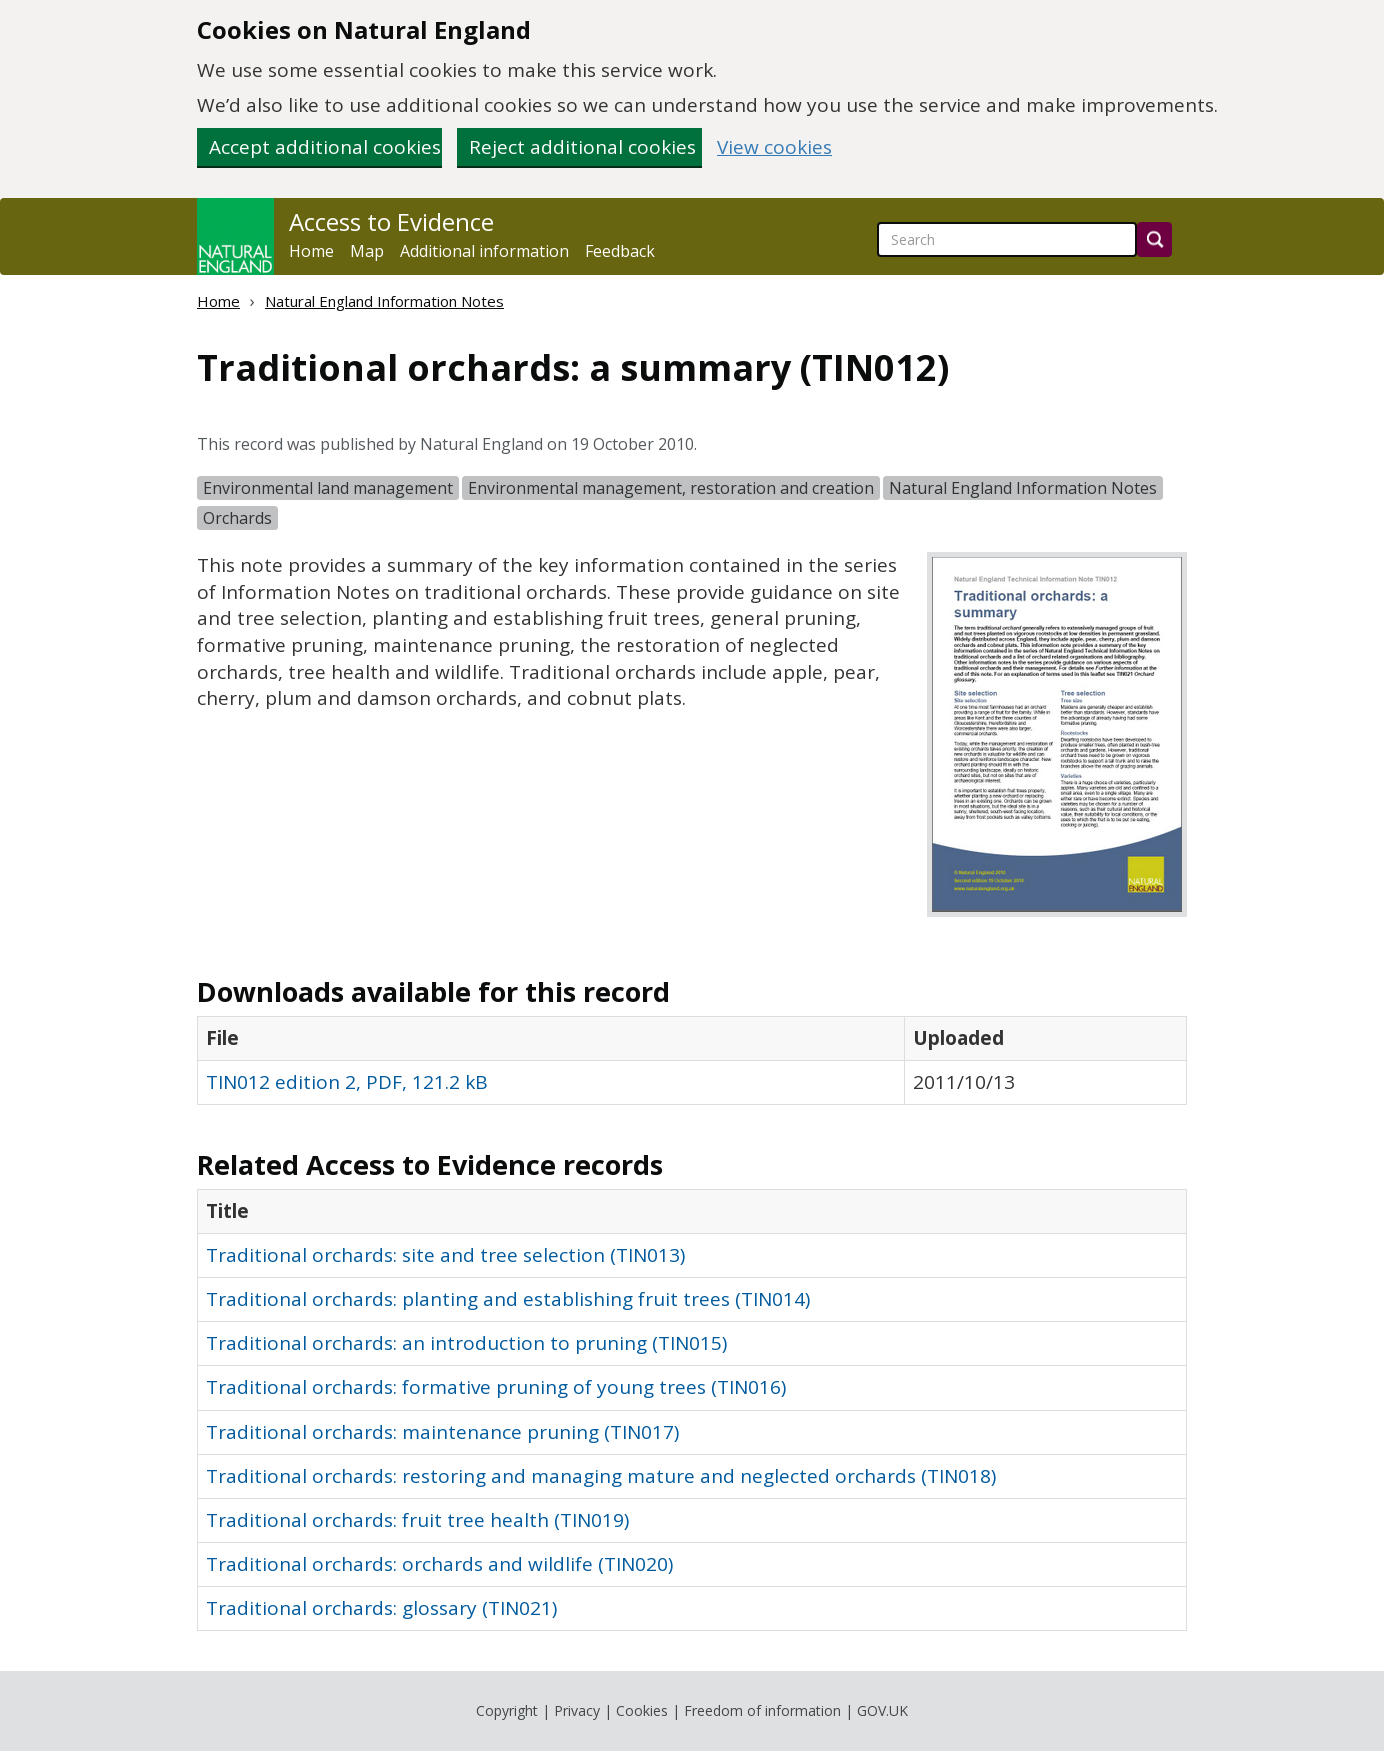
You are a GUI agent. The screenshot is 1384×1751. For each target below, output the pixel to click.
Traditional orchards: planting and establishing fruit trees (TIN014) (508, 1299)
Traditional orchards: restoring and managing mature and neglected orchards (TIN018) (601, 1476)
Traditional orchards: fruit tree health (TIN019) (417, 1520)
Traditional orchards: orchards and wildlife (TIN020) (439, 1564)
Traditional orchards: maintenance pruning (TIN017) (442, 1432)
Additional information (484, 251)
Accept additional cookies (325, 147)
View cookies (774, 147)
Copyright (507, 1710)
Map (367, 251)
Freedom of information (762, 1710)
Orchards (237, 518)
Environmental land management (328, 488)
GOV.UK (882, 1710)
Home (311, 251)
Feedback (620, 251)
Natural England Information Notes (384, 301)
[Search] (1154, 239)
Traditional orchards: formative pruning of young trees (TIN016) (496, 1387)
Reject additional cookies (582, 147)
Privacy (577, 1710)
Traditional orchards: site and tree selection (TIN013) (445, 1255)
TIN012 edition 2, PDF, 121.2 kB (347, 1082)
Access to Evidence (391, 222)
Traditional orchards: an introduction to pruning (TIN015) (466, 1343)
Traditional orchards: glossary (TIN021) (381, 1608)
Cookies (642, 1710)
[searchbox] (1007, 239)
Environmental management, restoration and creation (671, 488)
